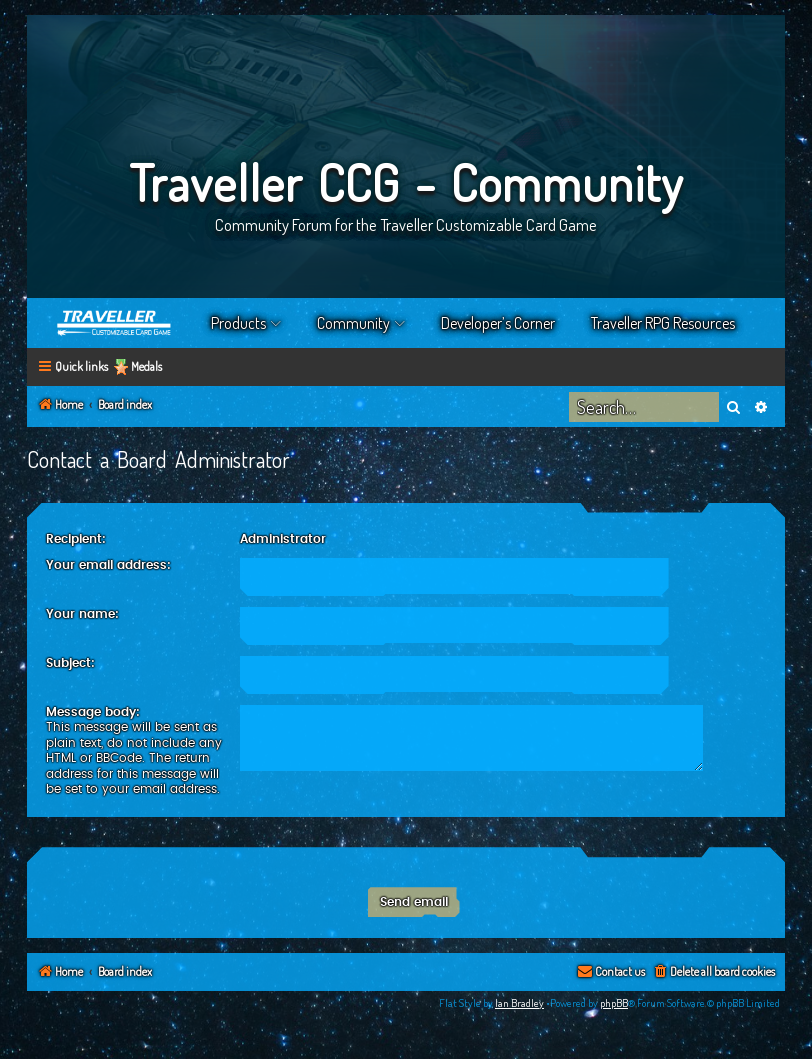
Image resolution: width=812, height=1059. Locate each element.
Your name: (82, 614)
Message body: (93, 712)
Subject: (70, 663)
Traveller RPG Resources (663, 323)
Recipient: (76, 539)
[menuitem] (713, 972)
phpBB (614, 1003)
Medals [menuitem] (146, 366)
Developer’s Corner (498, 323)
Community (353, 323)
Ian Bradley (519, 1003)
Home (115, 323)
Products (238, 323)
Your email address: (108, 565)
